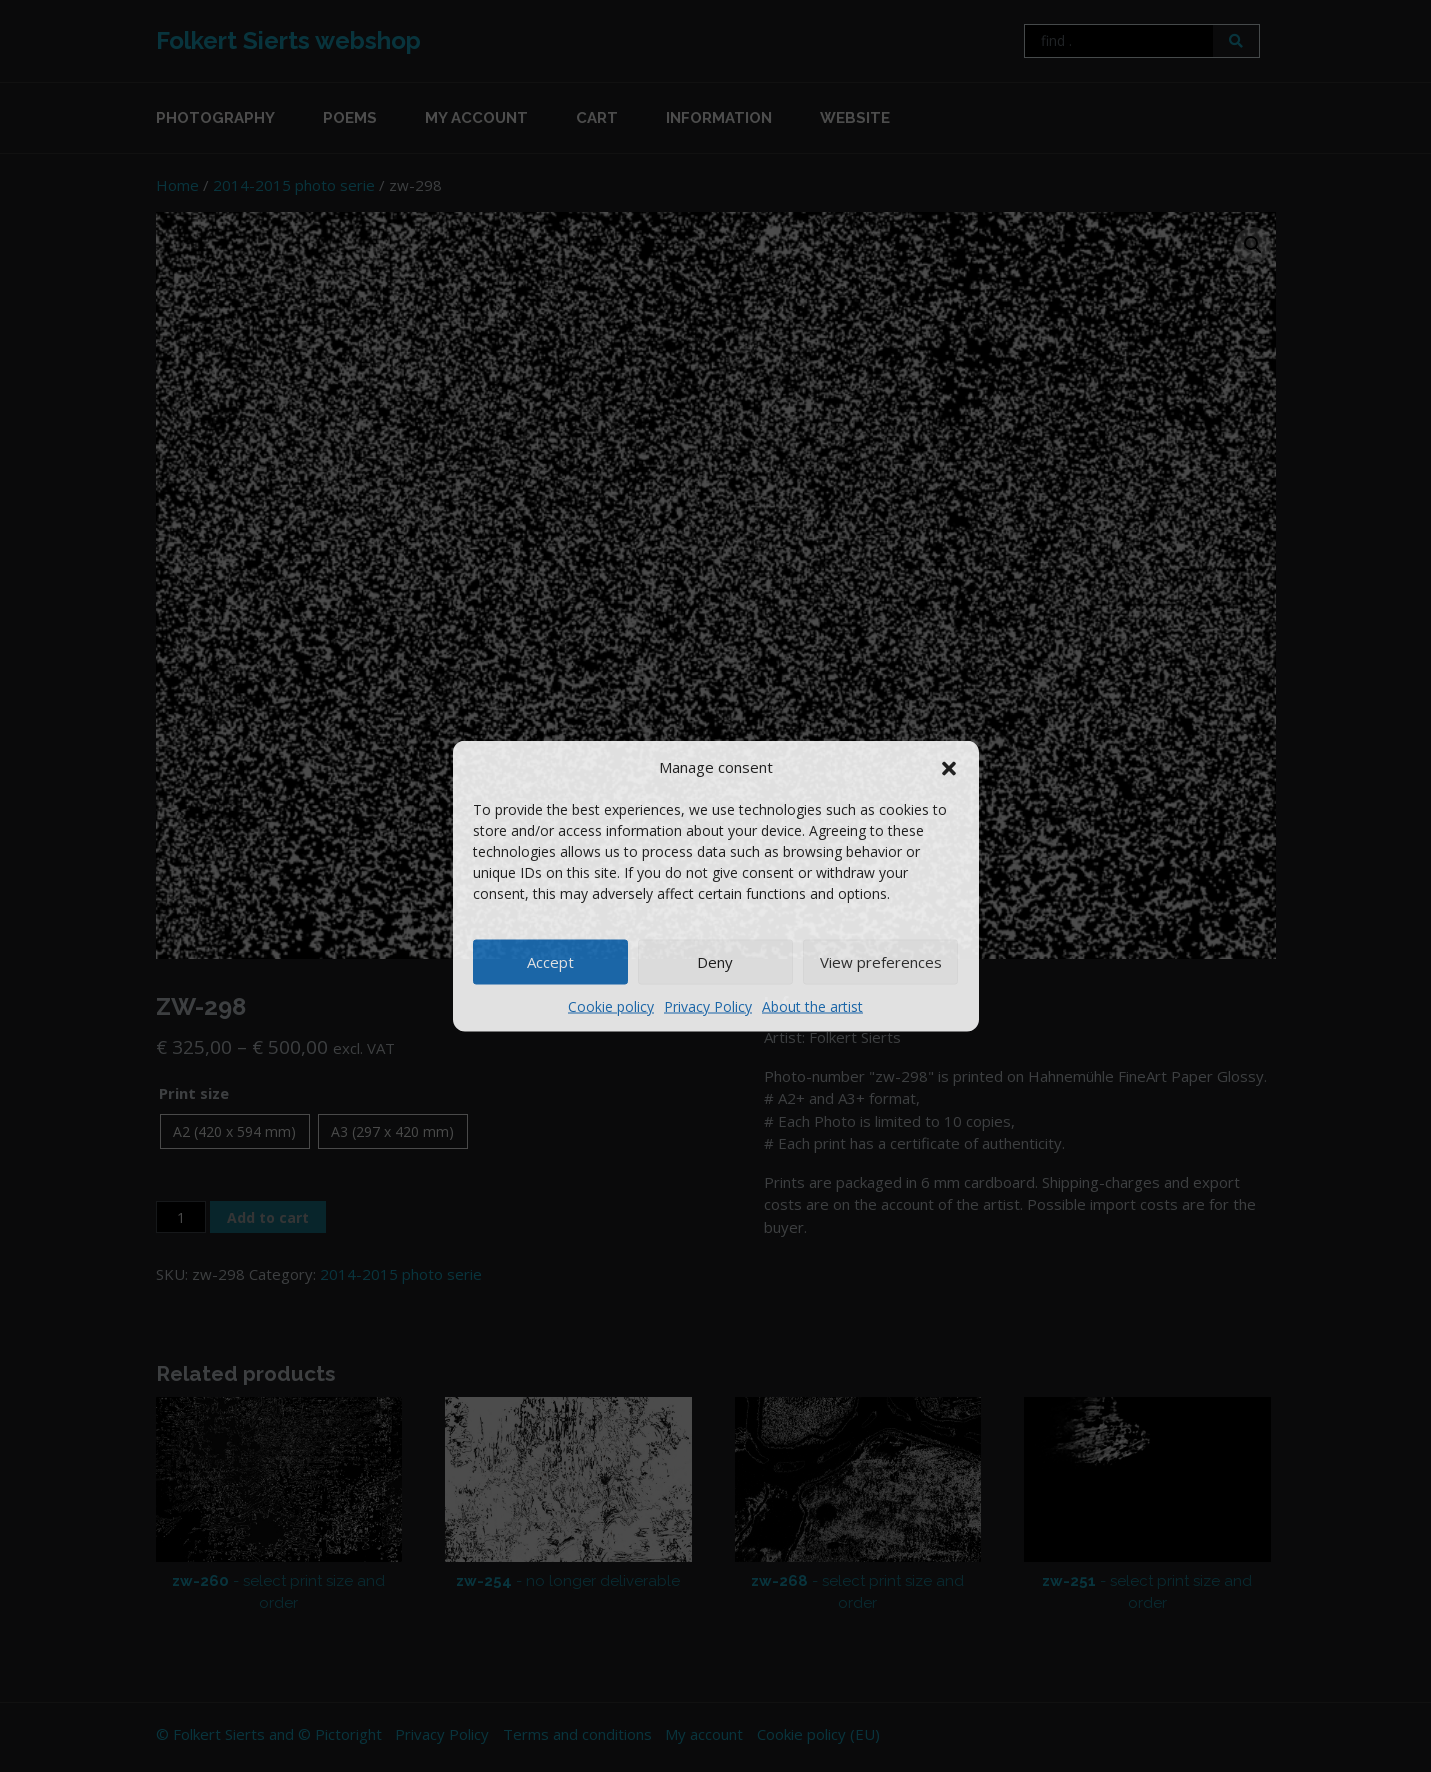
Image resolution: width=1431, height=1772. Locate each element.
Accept (550, 962)
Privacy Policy (708, 1005)
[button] (949, 767)
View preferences (881, 962)
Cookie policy (611, 1005)
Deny (715, 962)
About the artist (812, 1005)
